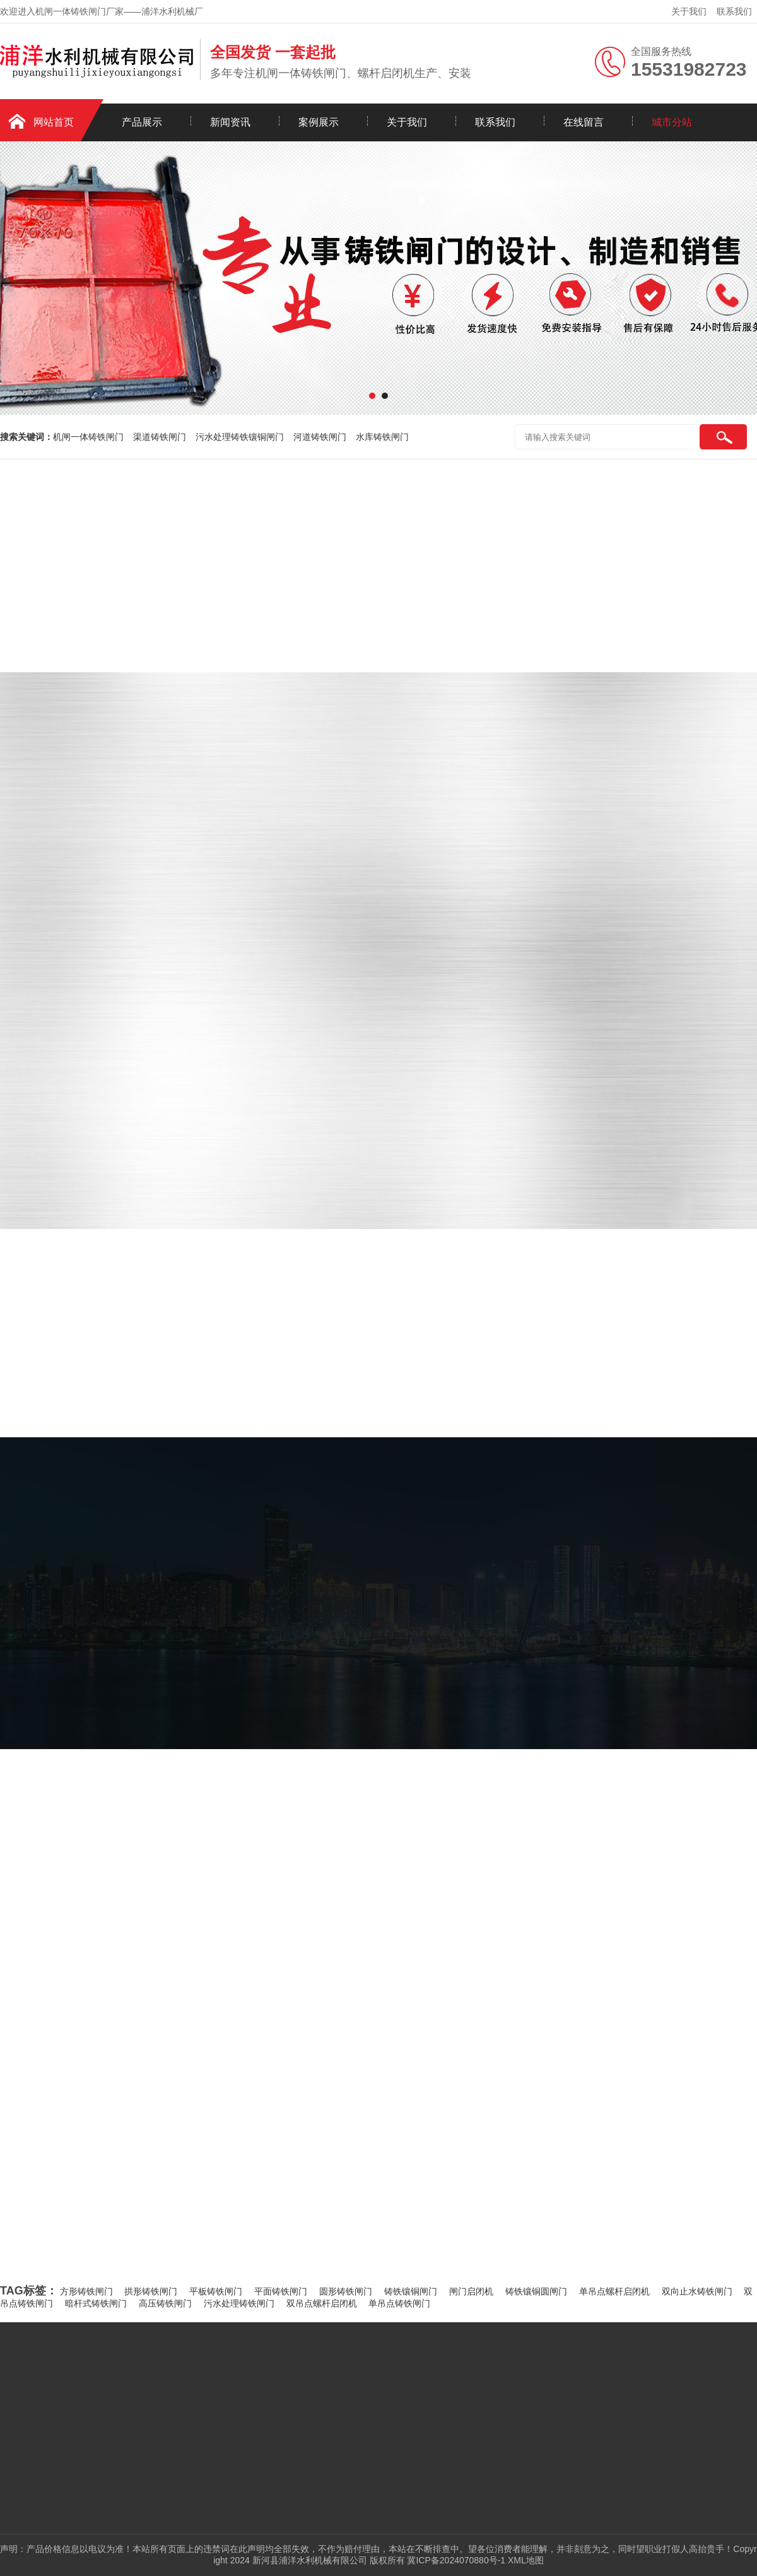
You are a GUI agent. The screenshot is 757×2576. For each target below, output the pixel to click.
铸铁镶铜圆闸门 (536, 2291)
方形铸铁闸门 (86, 2291)
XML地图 (526, 2560)
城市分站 (672, 122)
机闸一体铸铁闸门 (88, 437)
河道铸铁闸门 (319, 437)
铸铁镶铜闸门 (410, 2291)
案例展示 (318, 122)
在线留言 (583, 122)
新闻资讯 (230, 122)
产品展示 (142, 122)
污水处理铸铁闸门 (239, 2303)
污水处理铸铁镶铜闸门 (240, 437)
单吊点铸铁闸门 (399, 2303)
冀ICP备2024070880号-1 (456, 2560)
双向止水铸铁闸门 (697, 2291)
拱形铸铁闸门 (150, 2291)
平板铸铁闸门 (215, 2291)
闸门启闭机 (471, 2291)
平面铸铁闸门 (280, 2291)
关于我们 (689, 11)
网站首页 (53, 122)
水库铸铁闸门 (382, 437)
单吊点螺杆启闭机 (614, 2291)
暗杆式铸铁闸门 (96, 2303)
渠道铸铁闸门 (159, 437)
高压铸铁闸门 (165, 2303)
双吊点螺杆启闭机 (321, 2303)
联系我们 (734, 11)
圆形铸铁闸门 (345, 2291)
